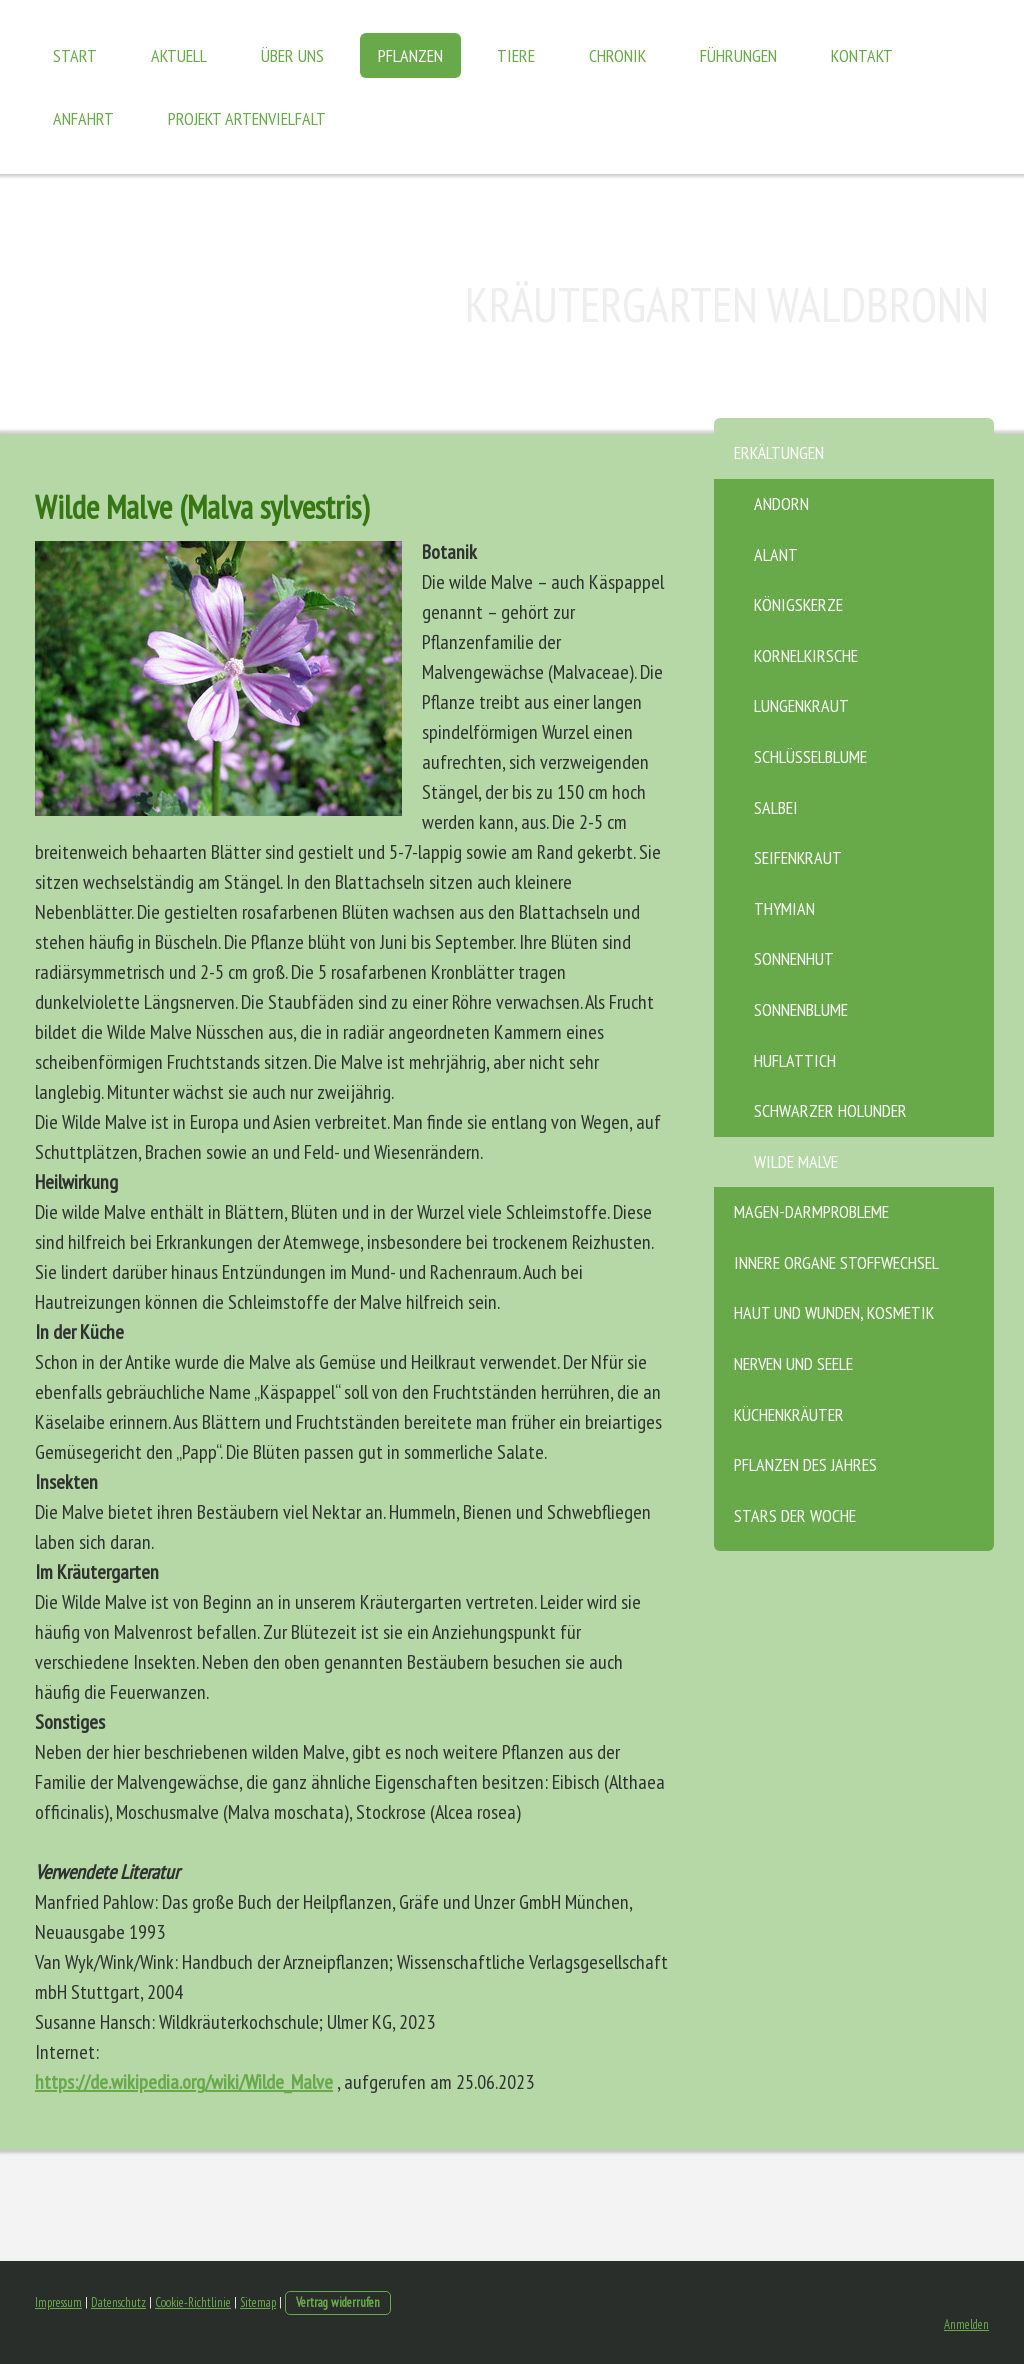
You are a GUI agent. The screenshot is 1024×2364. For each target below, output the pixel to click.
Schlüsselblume (810, 756)
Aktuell (179, 55)
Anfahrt (83, 118)
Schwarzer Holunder (830, 1110)
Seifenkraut (798, 857)
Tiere (516, 55)
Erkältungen (779, 452)
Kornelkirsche (806, 655)
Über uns (292, 55)
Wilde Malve (796, 1161)
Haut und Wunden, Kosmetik (834, 1312)
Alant (776, 554)
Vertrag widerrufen (338, 2302)
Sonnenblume (801, 1009)
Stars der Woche (795, 1515)
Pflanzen (410, 55)
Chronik (617, 55)
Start (75, 55)
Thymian (784, 908)
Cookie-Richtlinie (193, 2302)
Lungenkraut (801, 705)
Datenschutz (118, 2302)
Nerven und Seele (793, 1363)
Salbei (776, 807)
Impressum (58, 2302)
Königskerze (798, 604)
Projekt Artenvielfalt (247, 118)
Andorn (781, 503)
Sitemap (258, 2302)
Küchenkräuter (789, 1414)
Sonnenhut (794, 958)
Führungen (738, 55)
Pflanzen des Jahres (805, 1464)
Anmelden (966, 2324)
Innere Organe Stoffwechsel (836, 1262)
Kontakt (862, 55)
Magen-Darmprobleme (811, 1211)
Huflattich (795, 1060)
